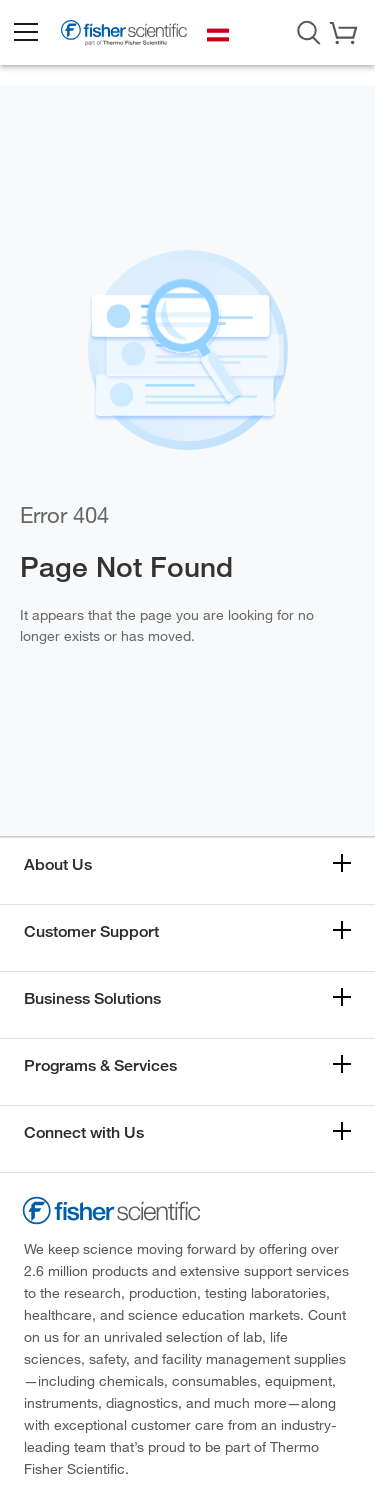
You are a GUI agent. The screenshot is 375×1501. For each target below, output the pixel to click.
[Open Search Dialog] (309, 31)
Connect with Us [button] (84, 1132)
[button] (25, 33)
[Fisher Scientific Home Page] (124, 35)
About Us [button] (58, 864)
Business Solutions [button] (92, 998)
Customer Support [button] (91, 931)
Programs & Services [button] (100, 1065)
